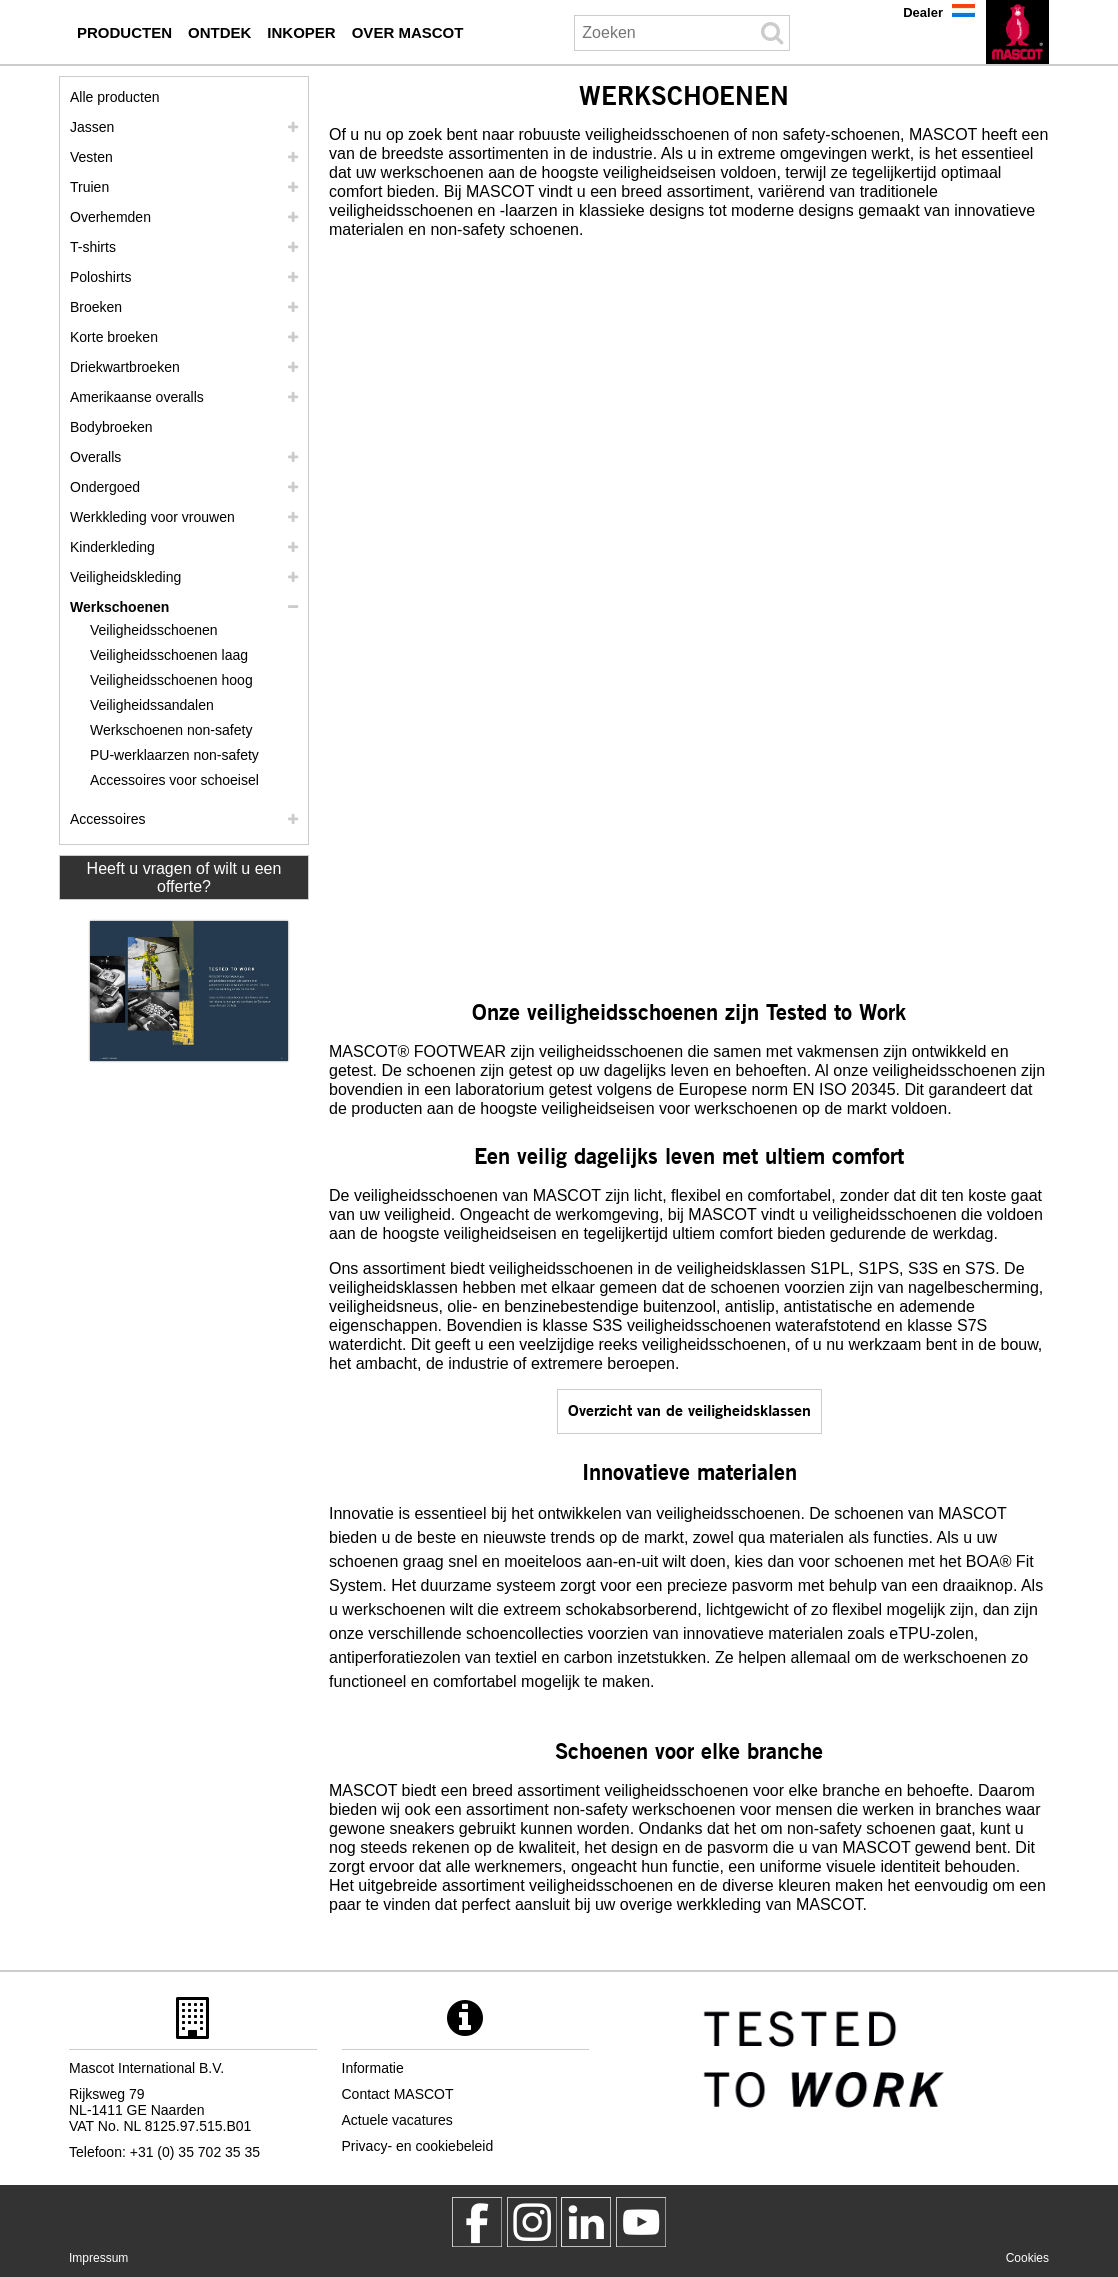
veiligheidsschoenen (611, 1051)
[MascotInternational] (641, 2222)
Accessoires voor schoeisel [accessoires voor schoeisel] (174, 780)
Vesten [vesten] (91, 157)
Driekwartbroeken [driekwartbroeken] (125, 367)
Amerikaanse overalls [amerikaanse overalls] (137, 397)
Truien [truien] (89, 187)
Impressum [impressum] (98, 2258)
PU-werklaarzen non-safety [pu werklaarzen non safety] (174, 755)
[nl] (1017, 32)
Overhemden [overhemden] (110, 217)
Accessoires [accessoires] (107, 819)
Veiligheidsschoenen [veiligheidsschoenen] (154, 630)
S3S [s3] (923, 1268)
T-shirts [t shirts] (93, 247)
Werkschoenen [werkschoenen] (119, 607)
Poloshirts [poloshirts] (100, 277)
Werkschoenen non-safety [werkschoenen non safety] (171, 730)
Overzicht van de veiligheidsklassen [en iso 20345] (689, 1409)
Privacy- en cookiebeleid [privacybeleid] (418, 2146)
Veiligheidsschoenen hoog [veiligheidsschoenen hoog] (171, 680)
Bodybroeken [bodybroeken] (111, 427)
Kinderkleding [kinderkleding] (112, 547)
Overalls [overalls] (95, 457)
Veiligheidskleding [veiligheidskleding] (125, 577)
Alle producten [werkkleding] (115, 97)
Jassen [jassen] (92, 127)
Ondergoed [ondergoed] (105, 487)
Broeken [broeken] (96, 307)
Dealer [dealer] (923, 12)
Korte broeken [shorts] (114, 337)
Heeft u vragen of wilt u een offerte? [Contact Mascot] (184, 877)
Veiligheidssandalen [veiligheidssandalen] (152, 705)
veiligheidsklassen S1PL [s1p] (763, 1268)
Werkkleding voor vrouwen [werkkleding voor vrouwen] (152, 517)
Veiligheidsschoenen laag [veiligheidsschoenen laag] (169, 655)
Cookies (1027, 2258)
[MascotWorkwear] (477, 2222)
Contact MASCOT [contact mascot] (398, 2094)
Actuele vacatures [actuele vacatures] (397, 2120)
